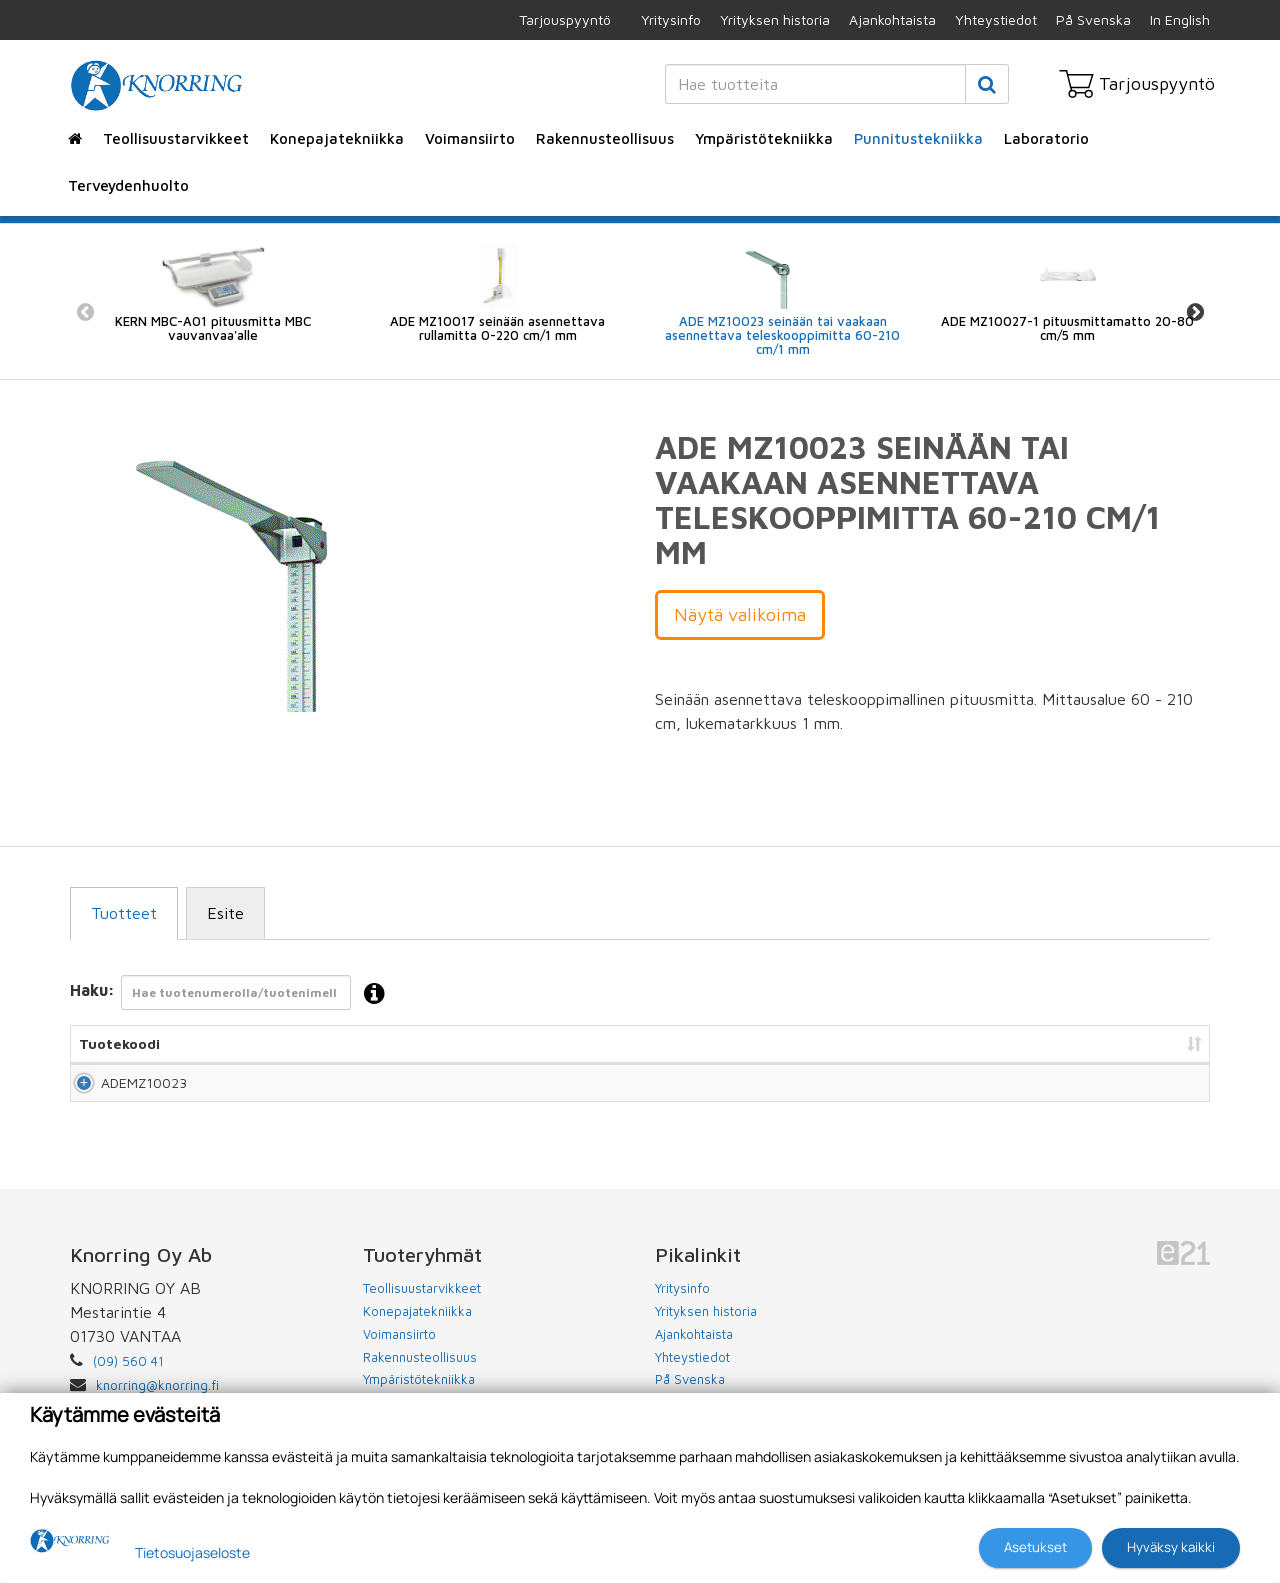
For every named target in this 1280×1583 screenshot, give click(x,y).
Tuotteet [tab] (124, 913)
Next (1195, 311)
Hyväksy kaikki (1171, 1547)
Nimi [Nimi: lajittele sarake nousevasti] (229, 1043)
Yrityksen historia (775, 19)
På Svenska (1093, 19)
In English (1180, 19)
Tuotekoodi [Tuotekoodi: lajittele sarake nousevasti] (119, 1043)
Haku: (233, 994)
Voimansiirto (470, 138)
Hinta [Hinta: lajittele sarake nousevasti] (951, 1043)
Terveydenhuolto (128, 185)
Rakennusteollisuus (605, 138)
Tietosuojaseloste (192, 1552)
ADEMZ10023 (122, 1091)
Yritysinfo (671, 19)
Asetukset (1035, 1547)
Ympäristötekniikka (764, 138)
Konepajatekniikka (337, 138)
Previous (85, 311)
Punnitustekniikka (918, 138)
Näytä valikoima (740, 614)
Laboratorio (1046, 138)
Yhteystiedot (996, 19)
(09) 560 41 (128, 1379)
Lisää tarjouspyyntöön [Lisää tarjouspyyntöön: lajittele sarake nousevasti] (1100, 1043)
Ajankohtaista (892, 19)
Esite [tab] (225, 913)
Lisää (1171, 1091)
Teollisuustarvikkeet (176, 138)
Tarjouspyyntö (565, 19)
